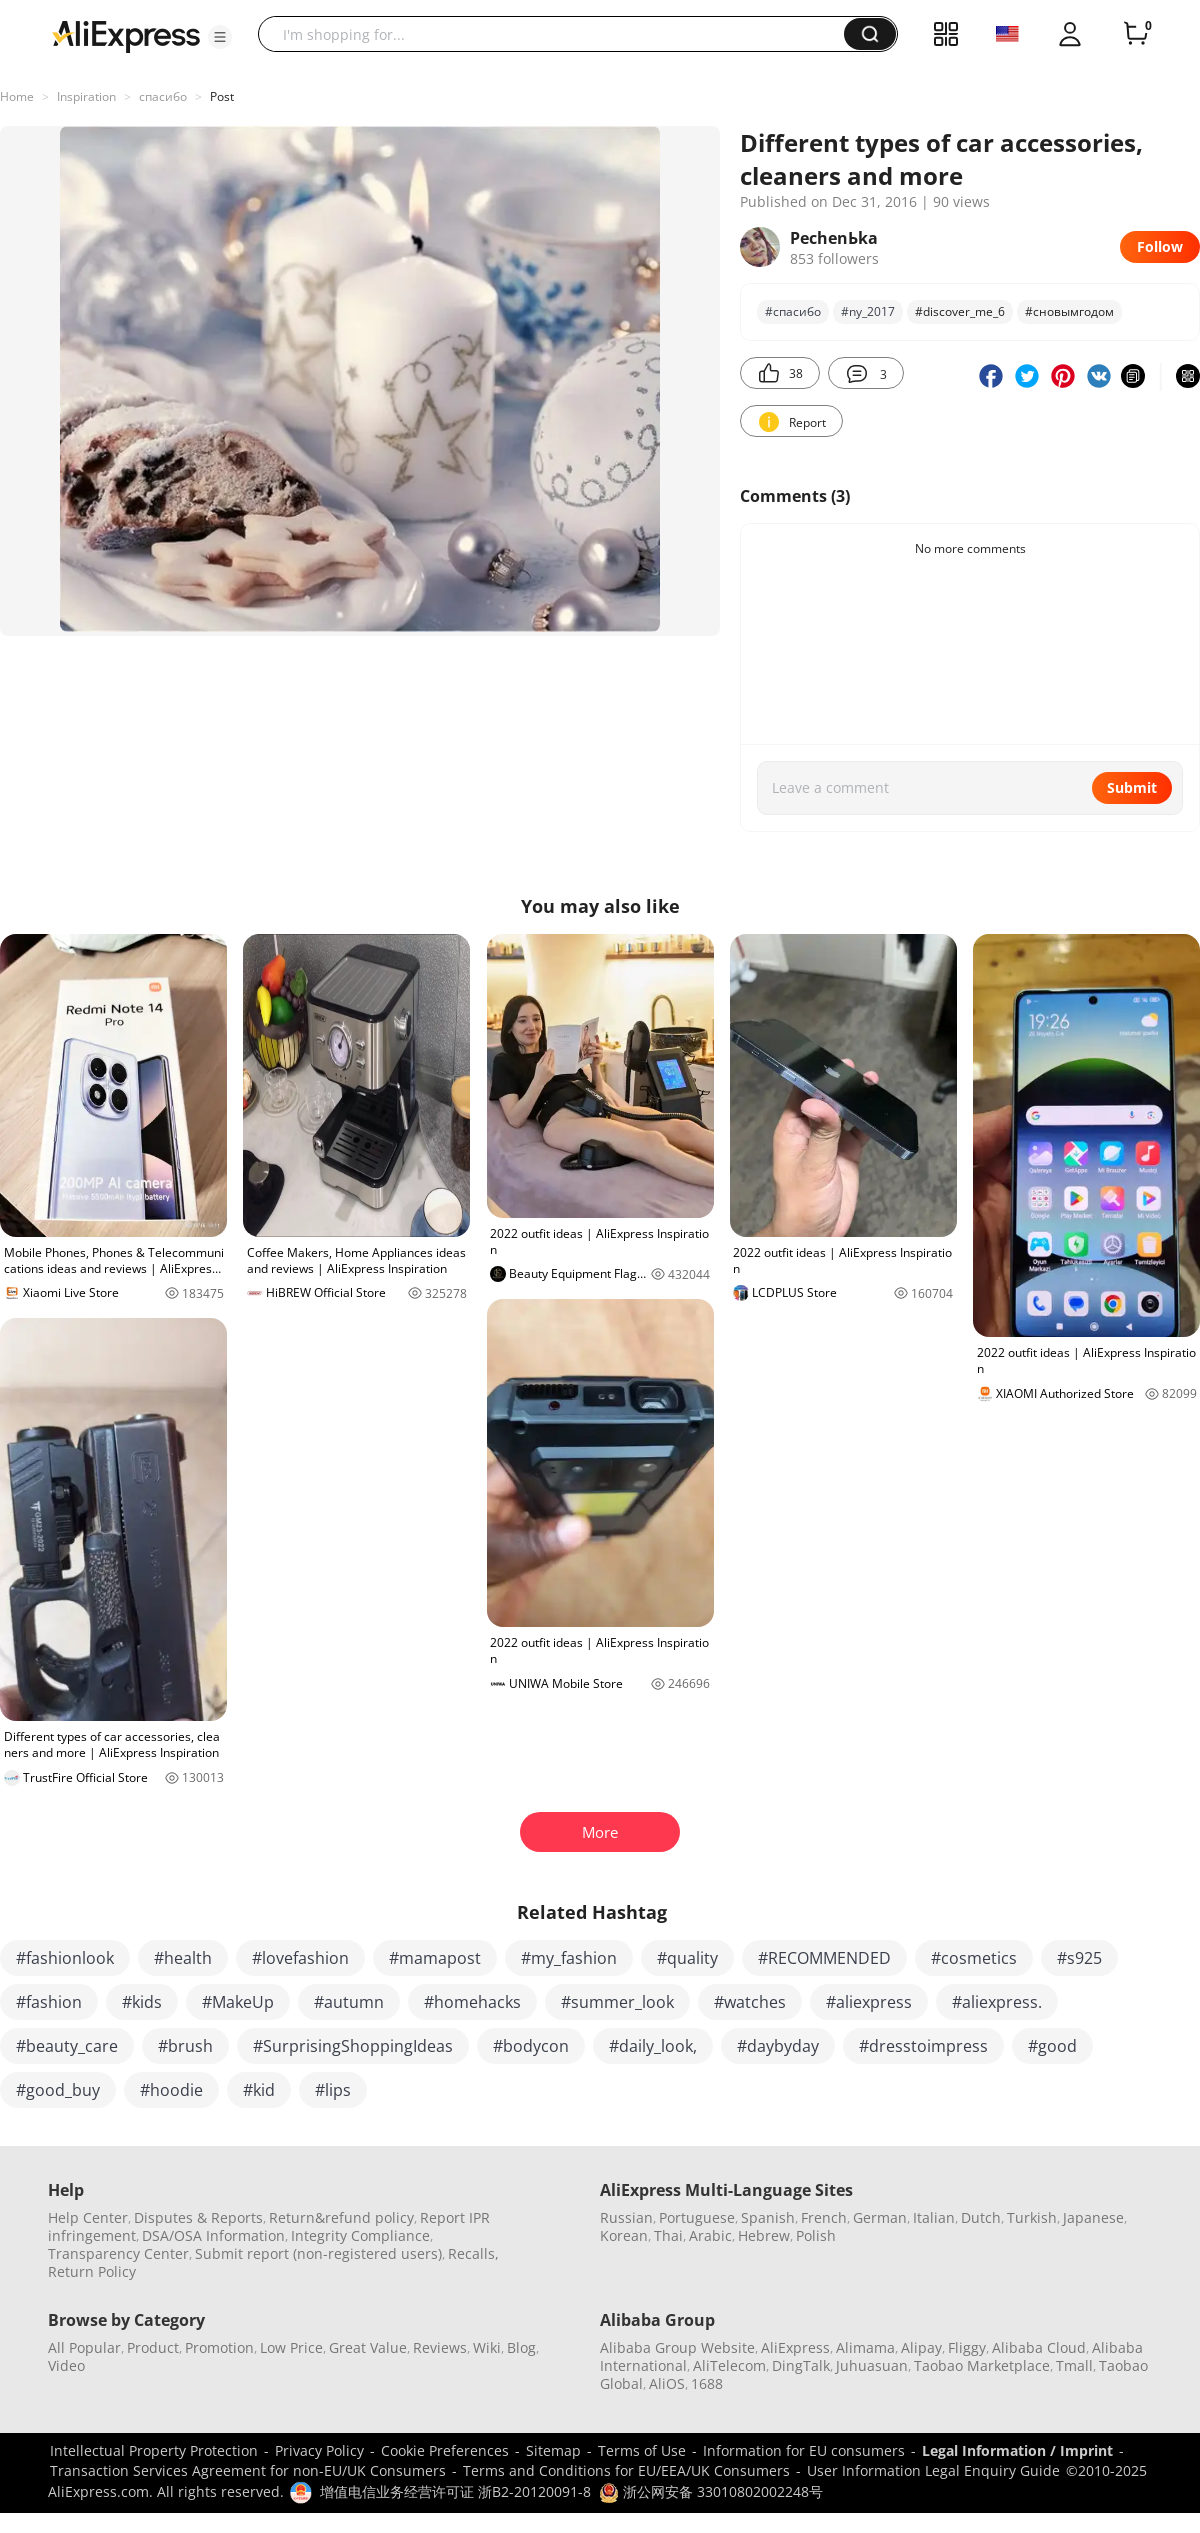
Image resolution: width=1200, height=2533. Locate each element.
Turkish (1032, 2217)
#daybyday (778, 2046)
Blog (521, 2347)
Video (66, 2365)
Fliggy (967, 2347)
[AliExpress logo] (126, 35)
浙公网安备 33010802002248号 (711, 2491)
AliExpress (795, 2347)
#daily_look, (653, 2046)
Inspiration (86, 96)
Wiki (487, 2347)
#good (1052, 2046)
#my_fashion (569, 1958)
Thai (668, 2235)
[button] (220, 37)
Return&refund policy (341, 2217)
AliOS (667, 2383)
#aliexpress (869, 2002)
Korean (624, 2235)
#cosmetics (974, 1958)
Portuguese (697, 2217)
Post (222, 96)
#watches (750, 2002)
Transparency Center (118, 2253)
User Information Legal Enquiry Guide (933, 2470)
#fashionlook (65, 1958)
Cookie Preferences (445, 2450)
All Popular (84, 2347)
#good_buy (58, 2090)
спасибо (163, 96)
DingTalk (801, 2365)
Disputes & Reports (198, 2217)
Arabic (710, 2235)
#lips (333, 2090)
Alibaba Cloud (1039, 2347)
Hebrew (764, 2235)
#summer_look (617, 2002)
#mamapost (435, 1958)
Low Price (291, 2347)
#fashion (49, 2002)
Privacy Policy (319, 2450)
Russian (626, 2217)
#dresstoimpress (923, 2046)
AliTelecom (729, 2365)
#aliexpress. (997, 2002)
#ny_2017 (868, 311)
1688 (707, 2383)
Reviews (440, 2347)
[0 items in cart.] (1136, 34)
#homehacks (472, 2002)
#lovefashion (300, 1958)
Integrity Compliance (360, 2235)
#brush (185, 2046)
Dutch (981, 2217)
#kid (259, 2090)
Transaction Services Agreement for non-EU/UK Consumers (248, 2470)
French (824, 2217)
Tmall (1074, 2365)
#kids (142, 2002)
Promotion (219, 2347)
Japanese (1093, 2217)
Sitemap (553, 2450)
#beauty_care (67, 2046)
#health (183, 1958)
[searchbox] (558, 34)
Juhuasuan (872, 2365)
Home (17, 96)
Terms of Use (642, 2450)
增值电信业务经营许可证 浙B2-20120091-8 (455, 2491)
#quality (687, 1958)
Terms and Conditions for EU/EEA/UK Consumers (626, 2470)
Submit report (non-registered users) (318, 2253)
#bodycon (531, 2046)
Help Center (88, 2217)
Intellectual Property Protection (154, 2450)
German (880, 2217)
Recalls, (473, 2253)
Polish (816, 2235)
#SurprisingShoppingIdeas (353, 2046)
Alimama (865, 2347)
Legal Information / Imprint (1017, 2450)
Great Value (368, 2347)
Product (153, 2347)
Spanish (768, 2217)
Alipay (921, 2347)
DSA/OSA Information (213, 2235)
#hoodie (171, 2090)
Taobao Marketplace (982, 2365)
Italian (934, 2217)
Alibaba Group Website (677, 2347)
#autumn (349, 2002)
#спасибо (793, 311)
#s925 (1079, 1958)
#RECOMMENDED (824, 1958)
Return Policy (92, 2271)
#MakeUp (238, 2002)
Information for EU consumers (804, 2450)
